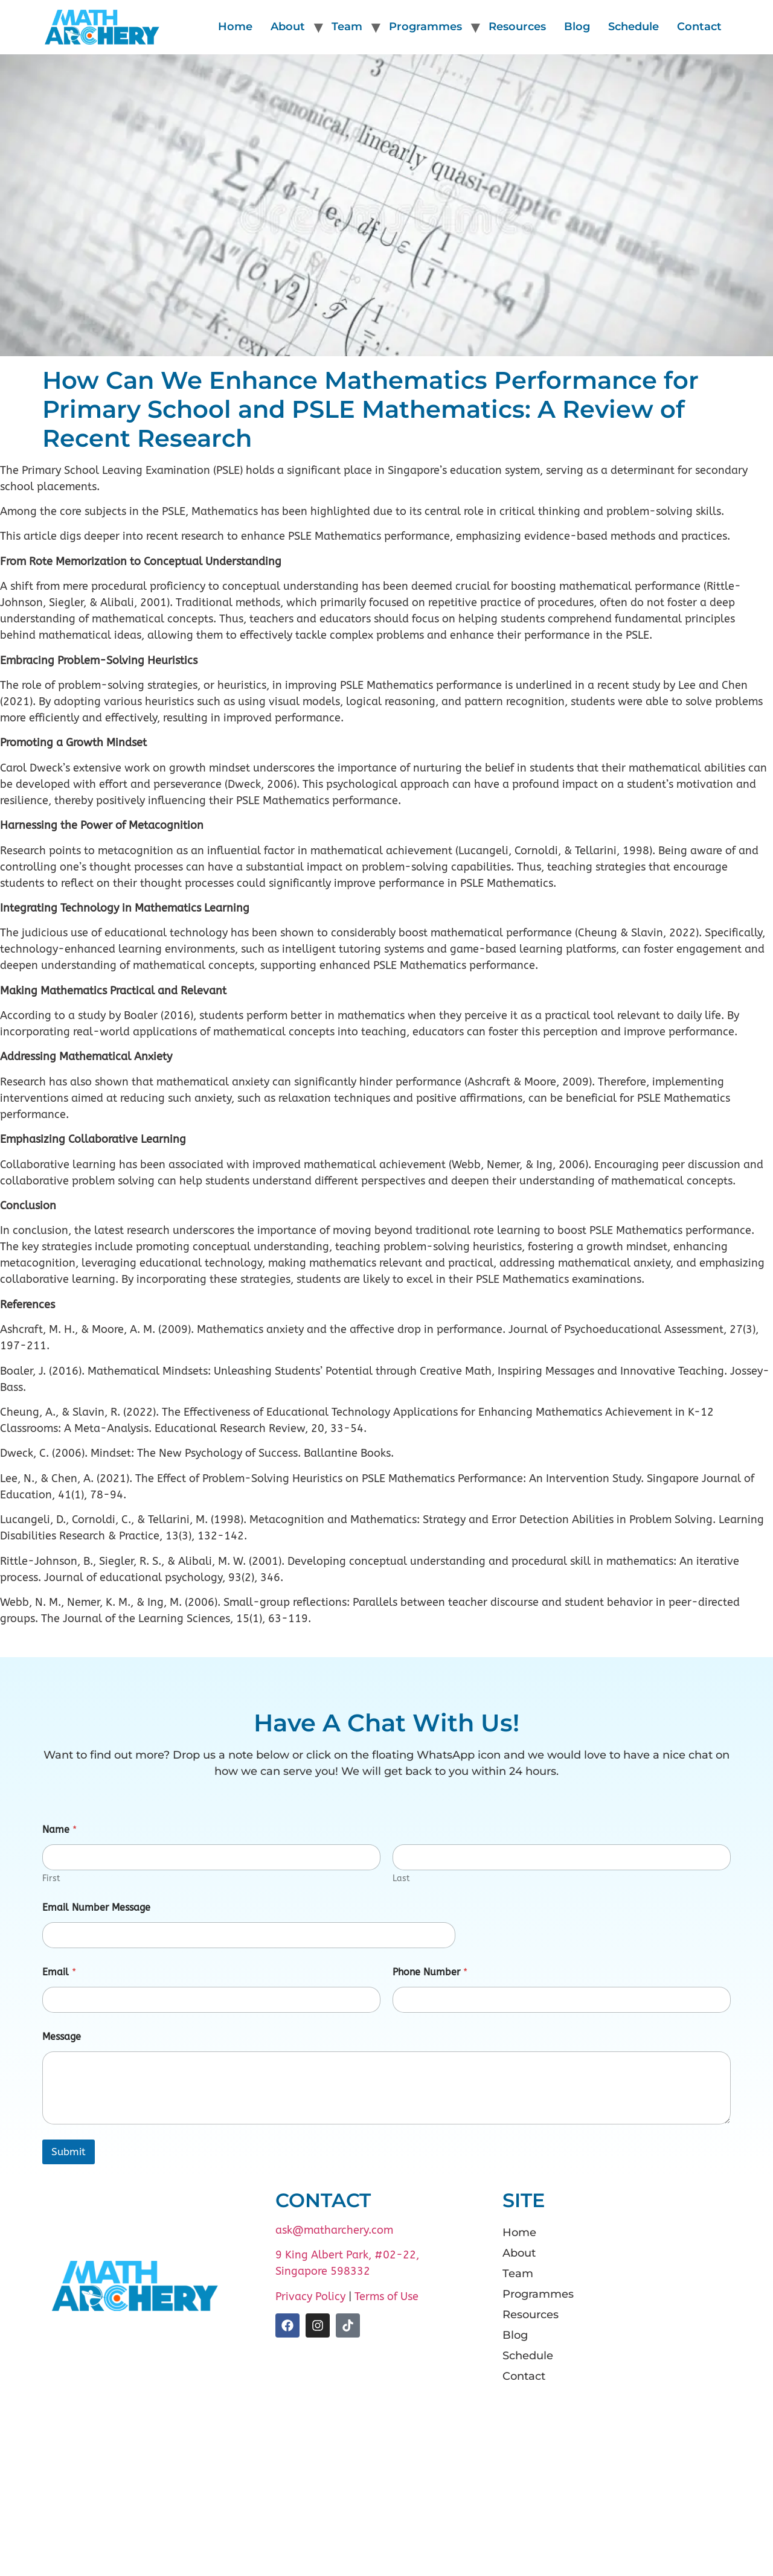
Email (59, 1972)
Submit (68, 2152)
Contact (699, 26)
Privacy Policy (310, 2296)
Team (347, 26)
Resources (517, 26)
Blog (577, 26)
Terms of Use (386, 2296)
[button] (609, 2253)
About (288, 26)
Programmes (425, 26)
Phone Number (430, 1972)
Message (61, 2036)
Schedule (633, 26)
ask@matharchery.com (334, 2230)
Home (235, 26)
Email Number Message (96, 1907)
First (51, 1878)
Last (401, 1878)
